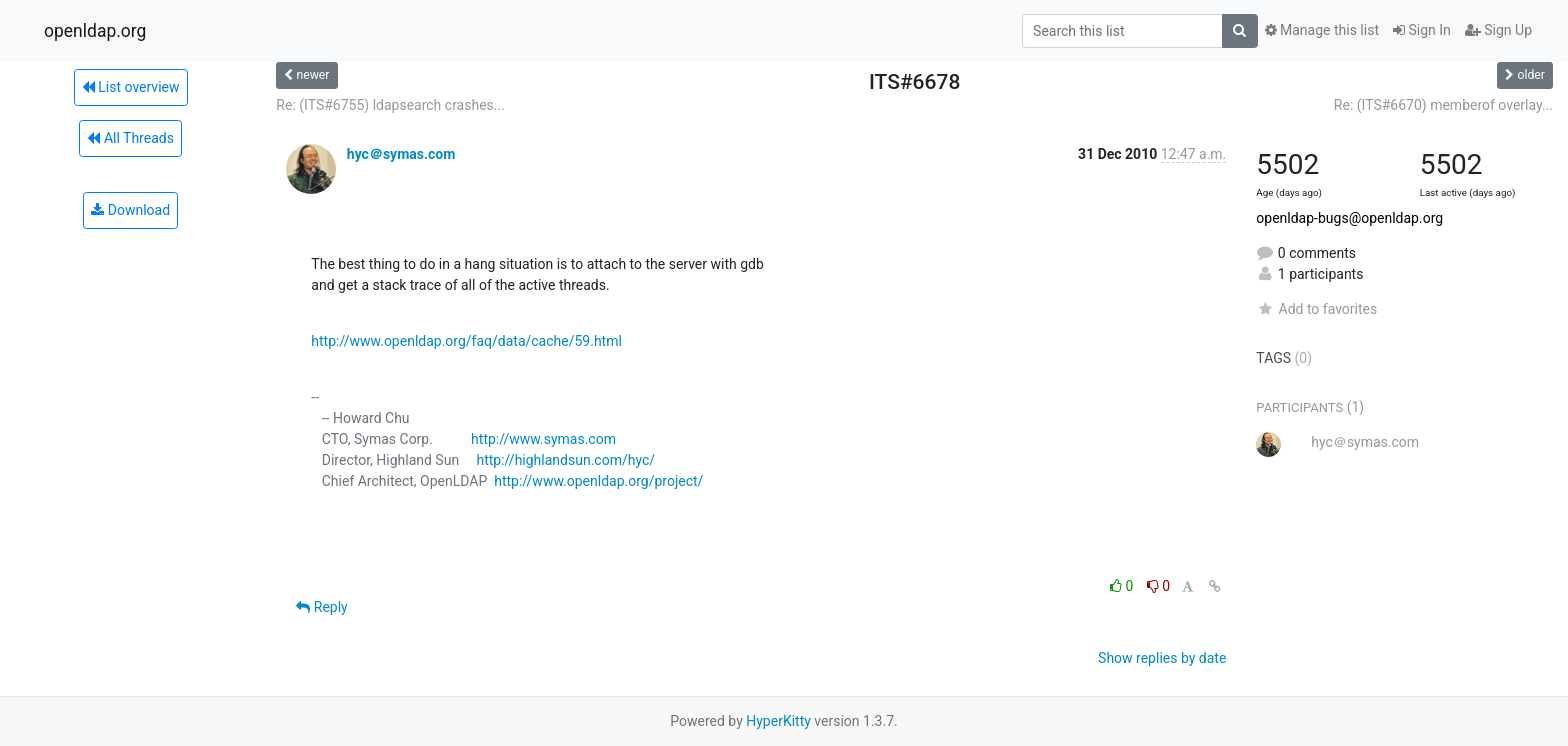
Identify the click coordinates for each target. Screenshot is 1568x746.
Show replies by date (1162, 658)
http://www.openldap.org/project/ (598, 481)
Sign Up (1498, 30)
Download (130, 210)
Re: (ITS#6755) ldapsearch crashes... (390, 105)
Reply (321, 607)
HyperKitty (778, 721)
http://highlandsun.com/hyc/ (565, 460)
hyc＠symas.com (401, 154)
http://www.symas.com (543, 439)
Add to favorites (1316, 309)
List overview (131, 87)
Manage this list (1322, 30)
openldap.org (95, 31)
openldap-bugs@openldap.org (1349, 218)
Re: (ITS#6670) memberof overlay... (1443, 105)
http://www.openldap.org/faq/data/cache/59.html (466, 341)
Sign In (1422, 30)
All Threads (130, 138)
